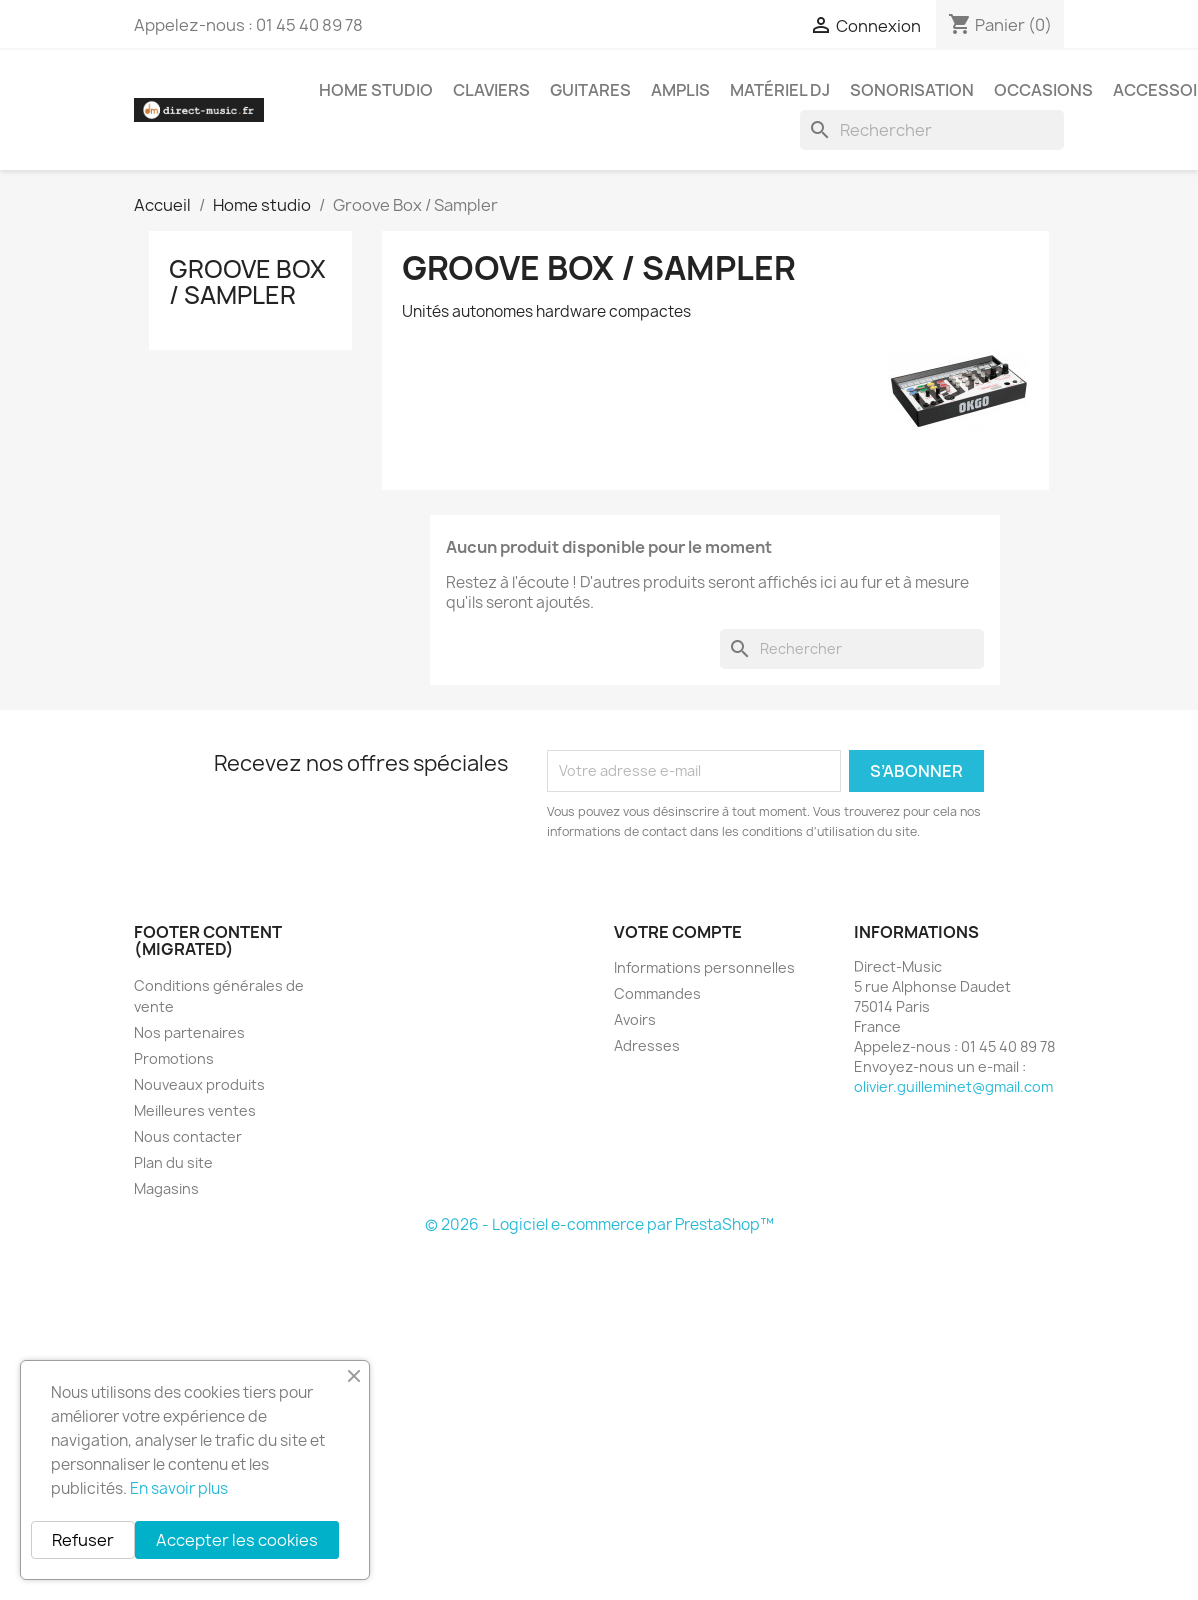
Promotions (174, 1058)
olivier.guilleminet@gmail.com (953, 1086)
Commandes (657, 993)
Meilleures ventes (195, 1110)
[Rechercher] (932, 130)
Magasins (166, 1188)
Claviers (491, 90)
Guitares (590, 90)
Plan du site (173, 1162)
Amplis (680, 90)
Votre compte (678, 932)
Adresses (647, 1045)
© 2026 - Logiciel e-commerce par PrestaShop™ (599, 1224)
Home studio (376, 90)
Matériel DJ (780, 90)
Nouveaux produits (199, 1084)
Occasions (1043, 90)
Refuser (83, 1540)
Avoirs (635, 1019)
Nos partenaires (189, 1032)
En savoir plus (179, 1488)
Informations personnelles (704, 967)
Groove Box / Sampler (247, 282)
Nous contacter (188, 1136)
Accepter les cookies (237, 1540)
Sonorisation (912, 90)
